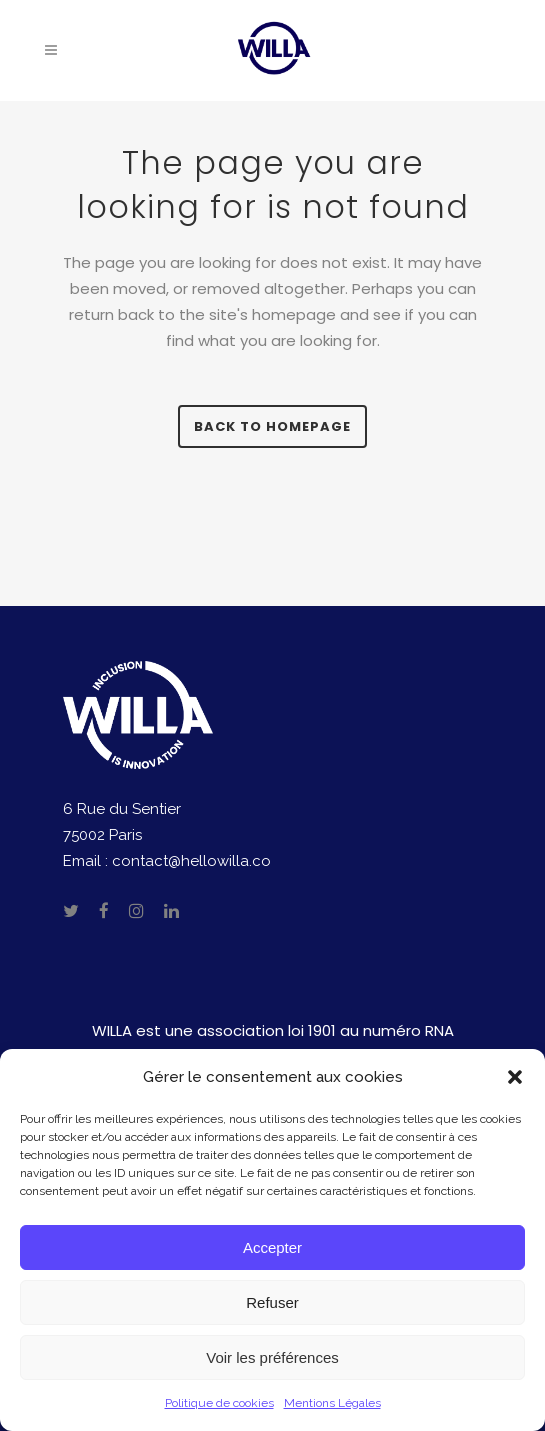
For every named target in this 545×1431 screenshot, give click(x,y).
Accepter (272, 1247)
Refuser (272, 1302)
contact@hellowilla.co (191, 861)
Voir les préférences (272, 1357)
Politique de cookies (219, 1403)
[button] (515, 1077)
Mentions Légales (332, 1403)
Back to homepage (272, 426)
